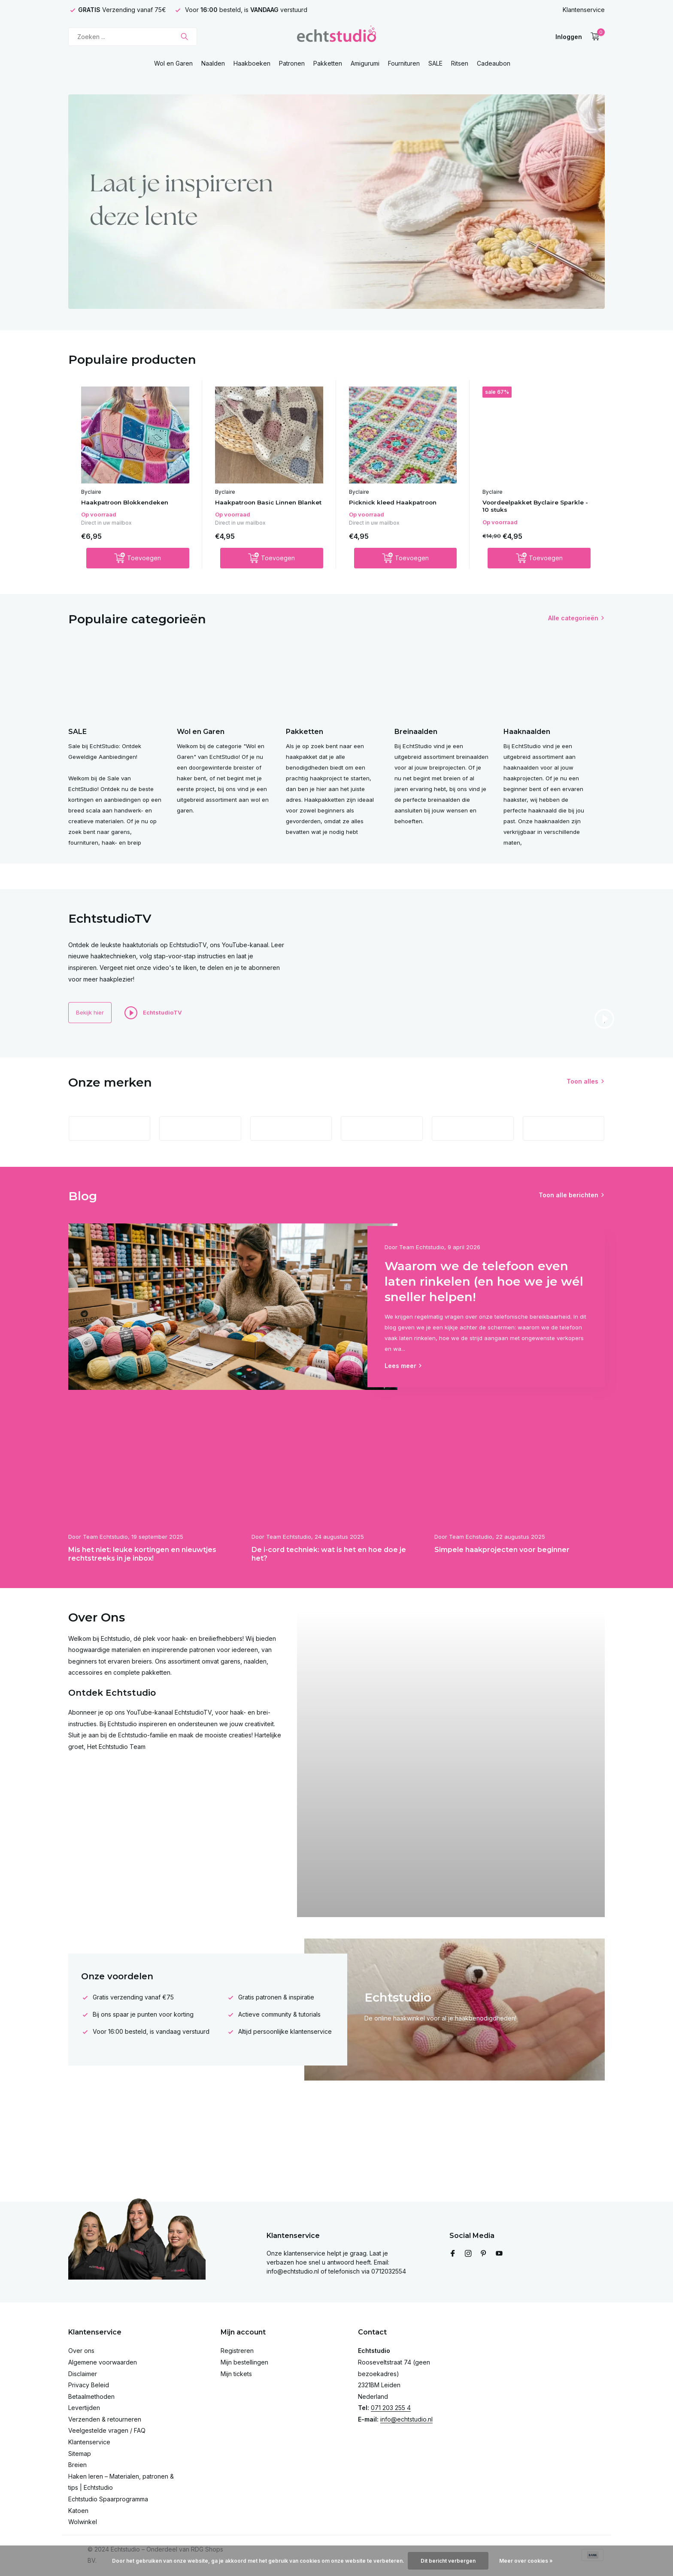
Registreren (237, 2350)
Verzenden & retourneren (104, 2419)
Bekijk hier (96, 1041)
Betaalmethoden (91, 2396)
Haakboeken (251, 63)
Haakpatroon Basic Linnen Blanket (262, 507)
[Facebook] (452, 2254)
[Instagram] (468, 2254)
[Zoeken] (132, 36)
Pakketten (327, 63)
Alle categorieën (573, 629)
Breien (77, 2464)
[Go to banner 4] (336, 201)
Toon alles (582, 1109)
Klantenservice (584, 9)
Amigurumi (365, 63)
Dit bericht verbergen (448, 2561)
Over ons (81, 2350)
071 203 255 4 (391, 2407)
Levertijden (84, 2407)
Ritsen (459, 63)
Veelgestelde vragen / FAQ (107, 2430)
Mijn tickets (236, 2373)
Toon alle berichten (568, 1237)
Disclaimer (82, 2373)
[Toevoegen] (137, 569)
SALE (435, 63)
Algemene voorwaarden (102, 2362)
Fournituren (404, 63)
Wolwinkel (82, 2521)
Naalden (213, 63)
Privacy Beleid (88, 2385)
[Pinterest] (483, 2254)
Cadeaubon (493, 63)
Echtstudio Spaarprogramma (108, 2499)
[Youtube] (499, 2254)
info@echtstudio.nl (406, 2419)
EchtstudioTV (166, 1041)
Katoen (78, 2510)
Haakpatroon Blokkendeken (131, 503)
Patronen (292, 63)
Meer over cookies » (526, 2561)
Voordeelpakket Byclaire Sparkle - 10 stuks (526, 507)
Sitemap (79, 2453)
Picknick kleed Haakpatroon (399, 503)
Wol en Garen (173, 63)
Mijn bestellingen (244, 2362)
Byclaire (91, 492)
